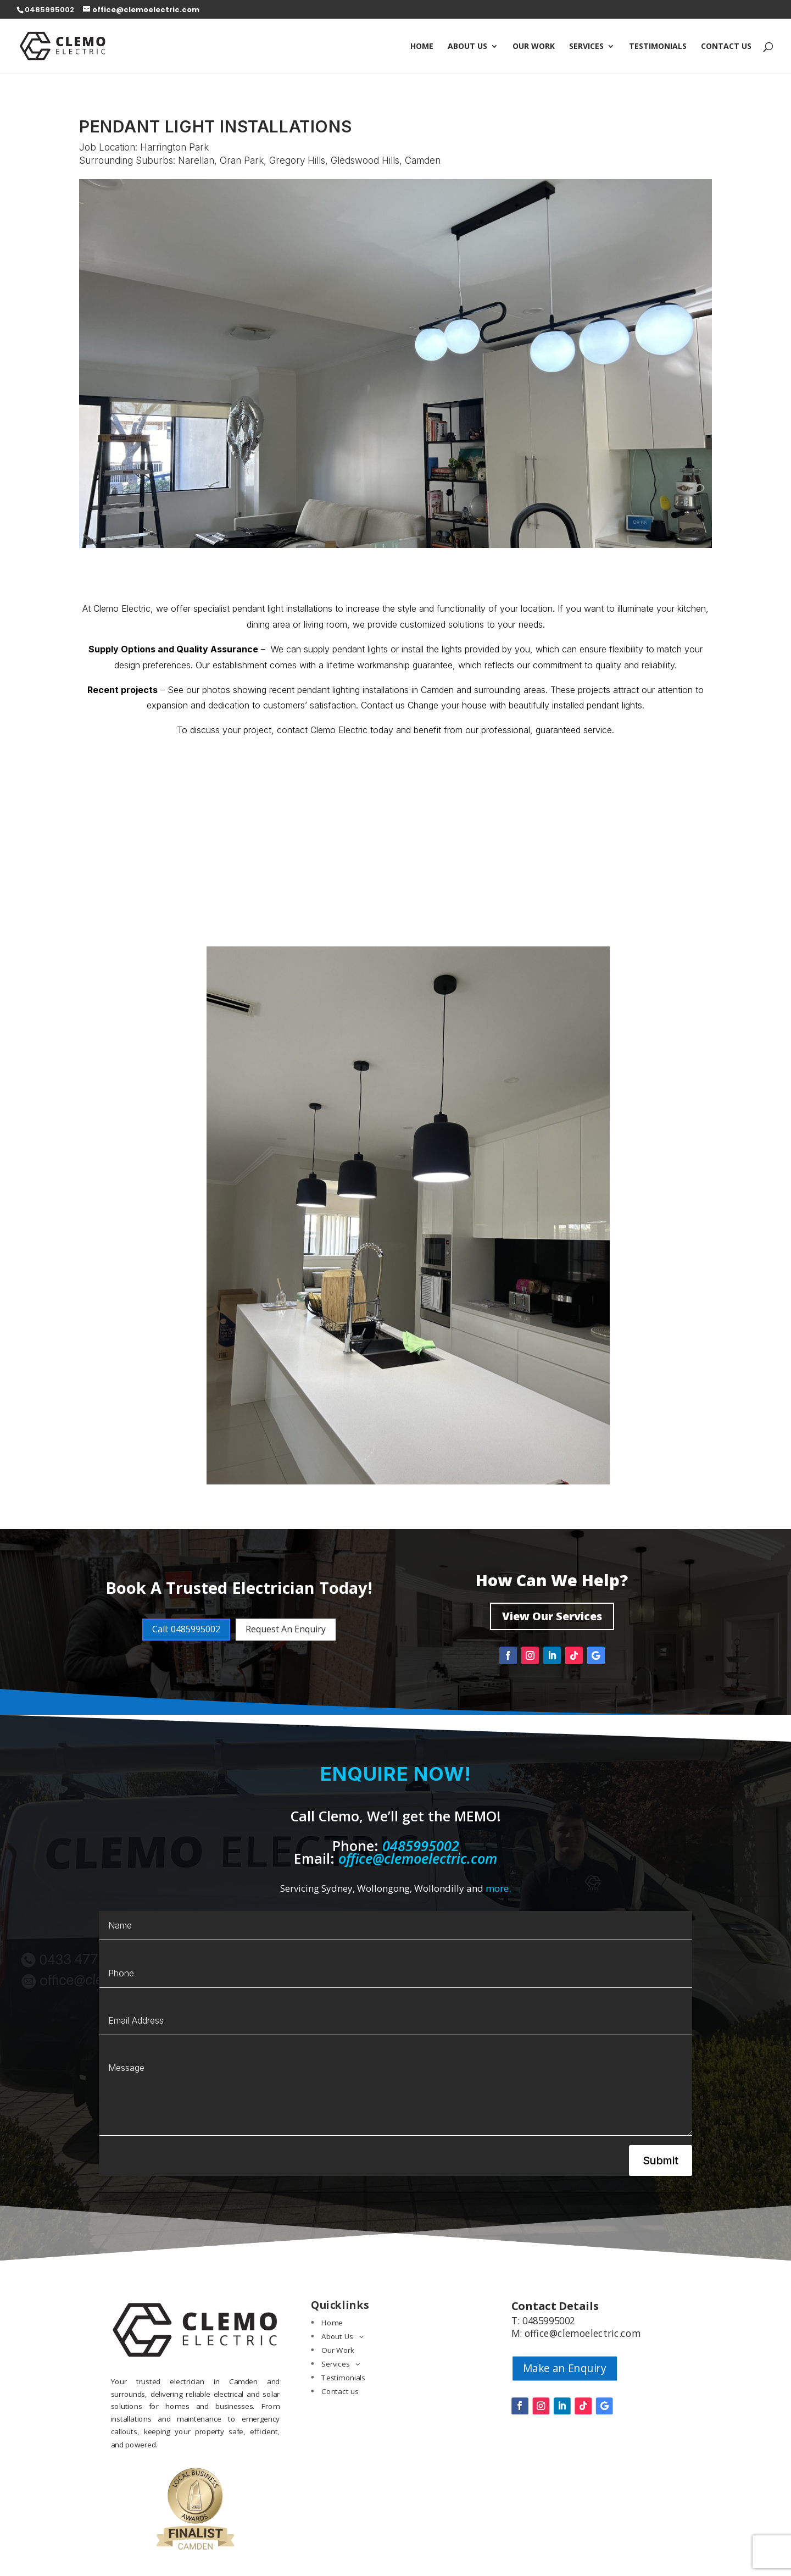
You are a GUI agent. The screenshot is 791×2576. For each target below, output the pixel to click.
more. (498, 1888)
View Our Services (552, 1616)
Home (421, 46)
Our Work (534, 46)
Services (586, 46)
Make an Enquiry (564, 2368)
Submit (660, 2160)
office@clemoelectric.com (417, 1858)
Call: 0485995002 (186, 1629)
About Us (467, 46)
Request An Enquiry (286, 1629)
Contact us (726, 46)
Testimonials (658, 46)
